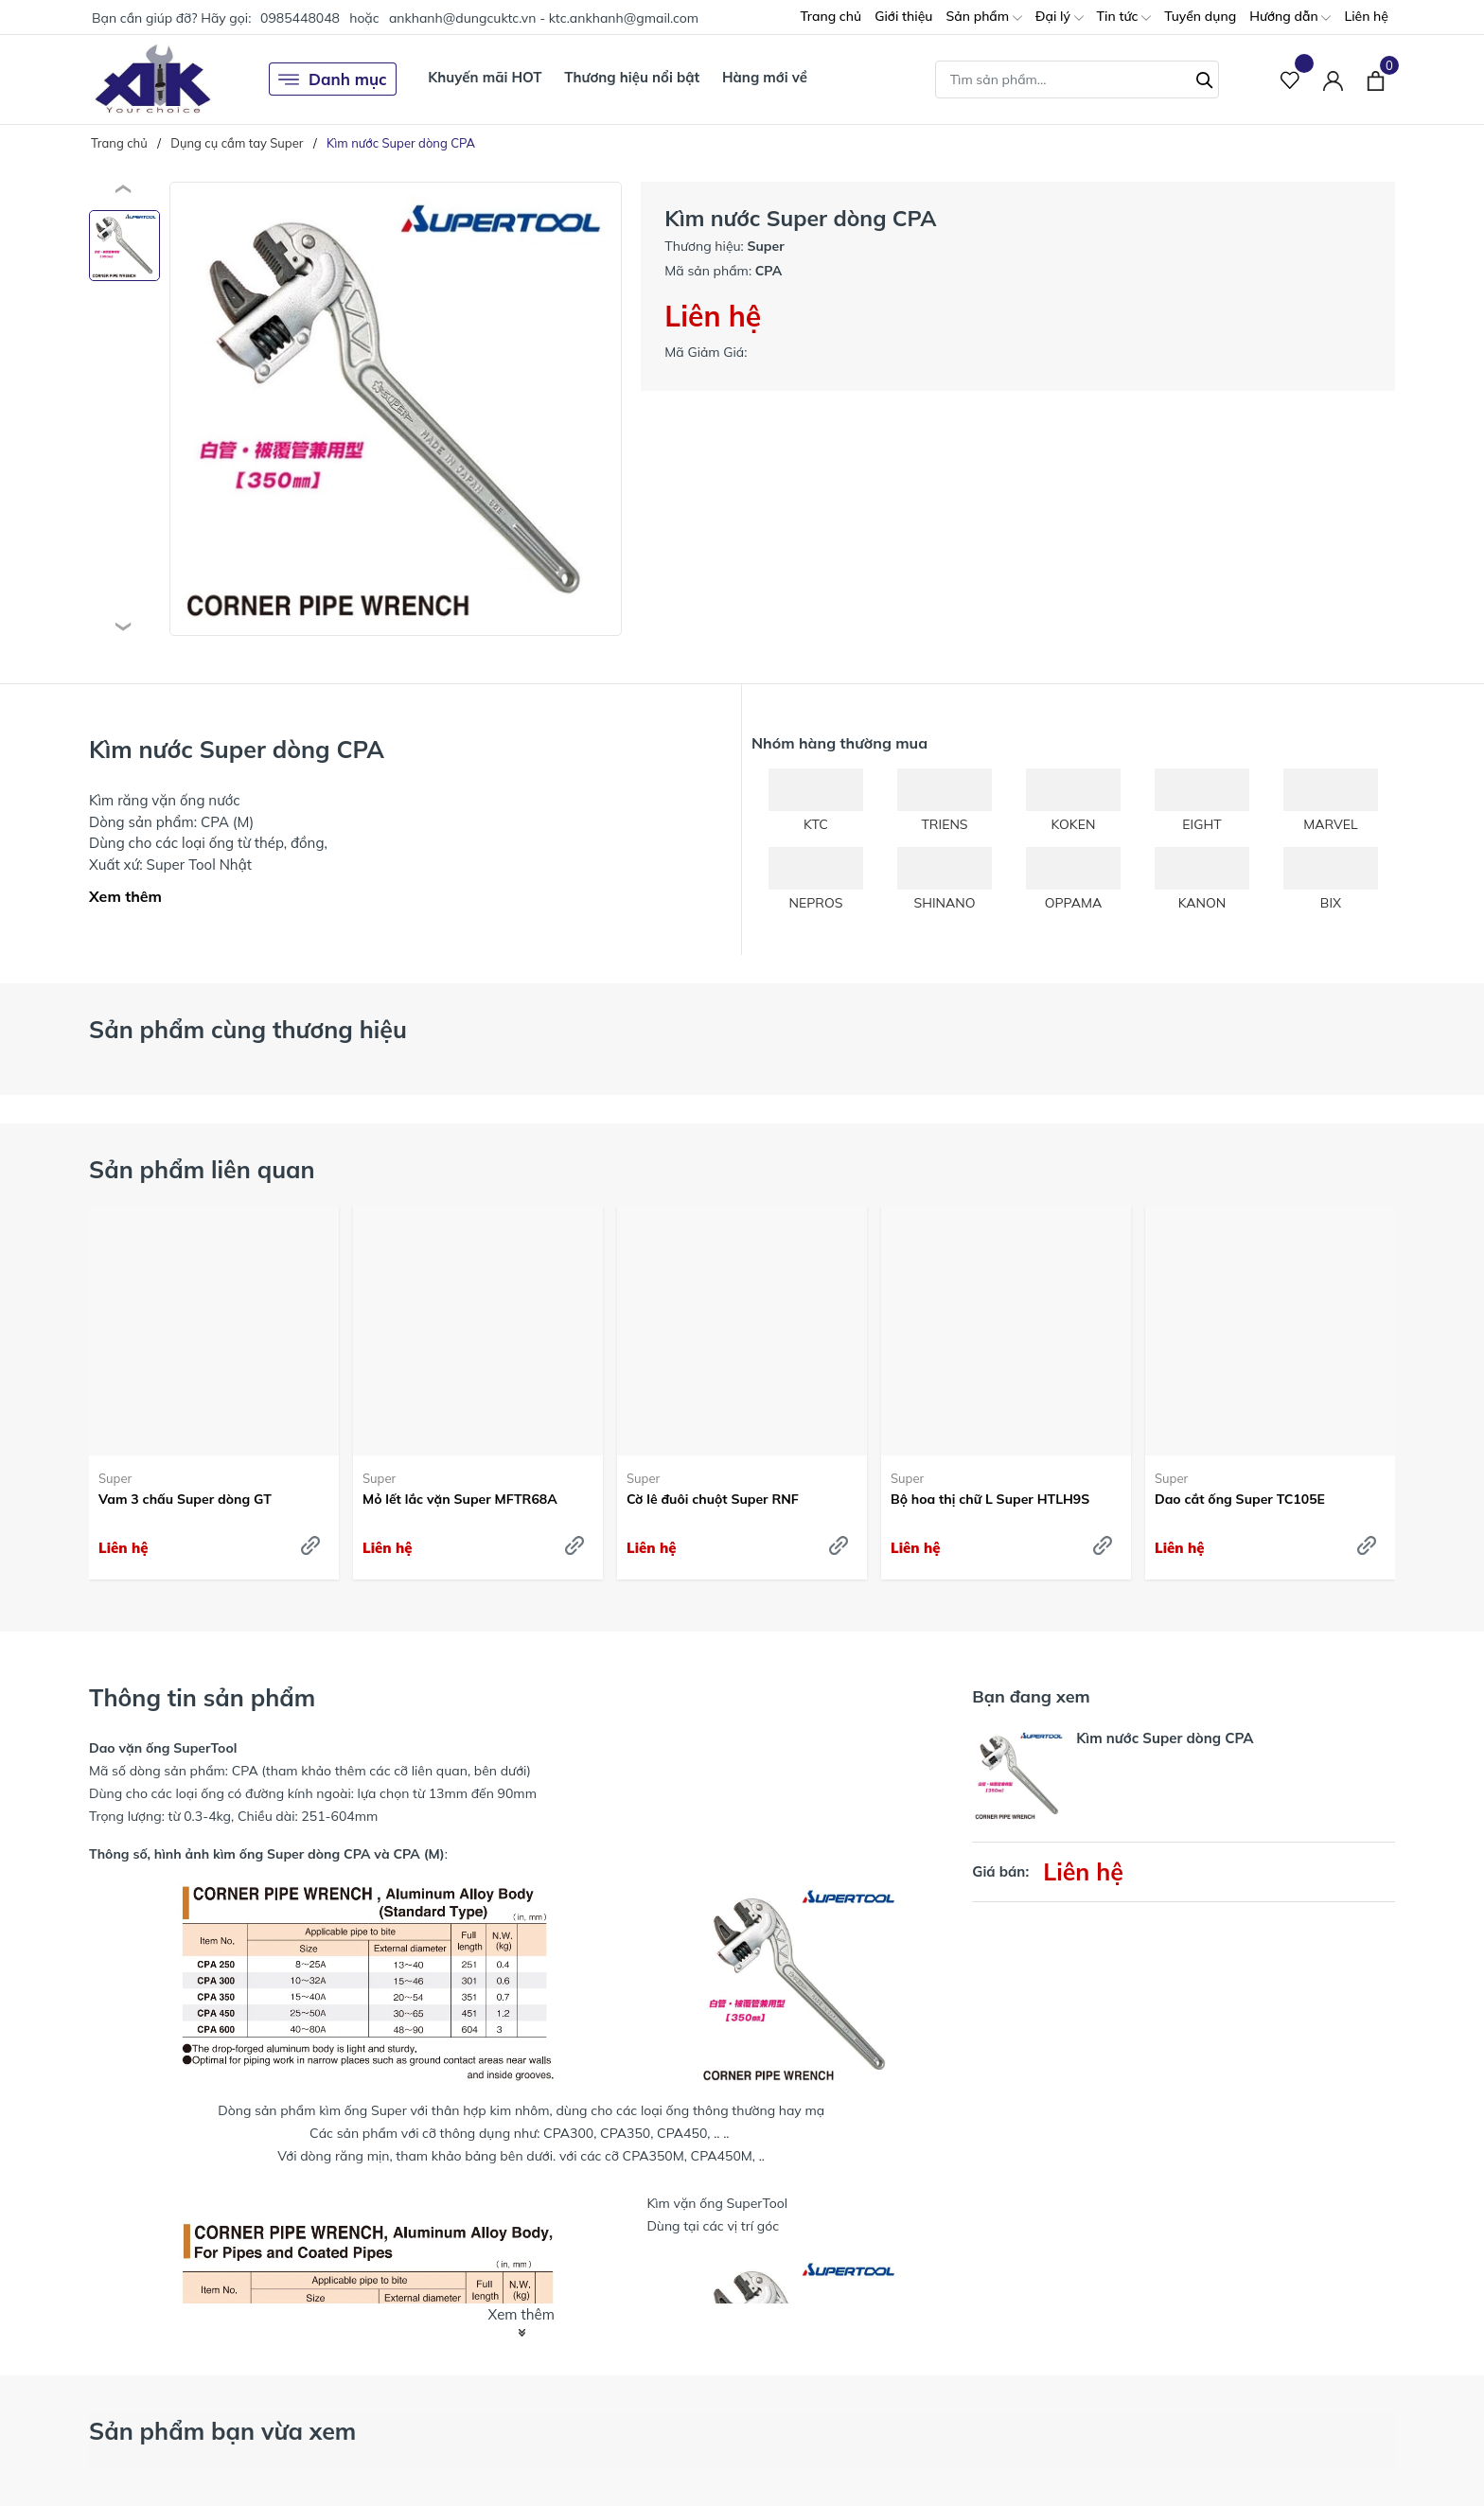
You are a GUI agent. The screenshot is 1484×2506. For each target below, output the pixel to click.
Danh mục (332, 79)
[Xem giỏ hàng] (1376, 78)
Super (115, 1478)
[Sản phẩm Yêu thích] (1290, 79)
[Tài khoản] (1333, 79)
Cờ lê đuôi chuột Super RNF (713, 1499)
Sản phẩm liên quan (202, 1169)
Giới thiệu (903, 16)
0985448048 (300, 17)
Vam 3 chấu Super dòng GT (185, 1499)
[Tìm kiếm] (1204, 77)
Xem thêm (125, 896)
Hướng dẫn (1290, 17)
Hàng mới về (764, 77)
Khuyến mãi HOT (484, 77)
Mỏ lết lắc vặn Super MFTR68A (459, 1499)
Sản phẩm (983, 17)
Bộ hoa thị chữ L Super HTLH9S (990, 1499)
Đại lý (1059, 17)
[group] (395, 409)
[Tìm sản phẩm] (1077, 79)
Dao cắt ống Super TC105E (1240, 1499)
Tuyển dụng (1200, 16)
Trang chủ (830, 16)
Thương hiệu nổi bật (631, 77)
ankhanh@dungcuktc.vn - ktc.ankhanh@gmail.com (543, 17)
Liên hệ (1366, 16)
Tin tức (1124, 17)
